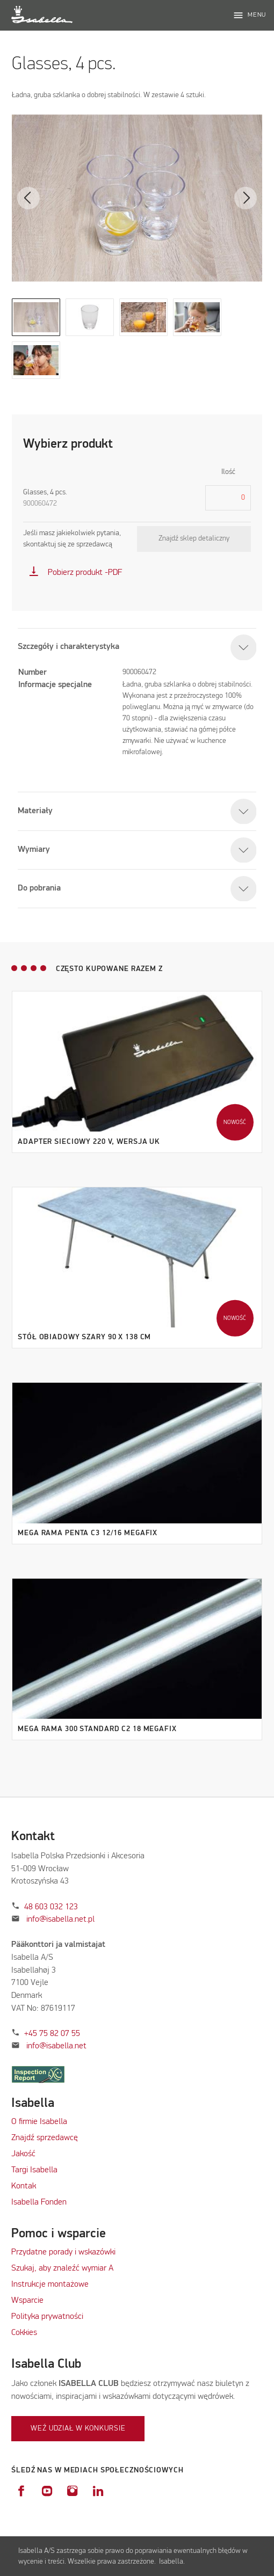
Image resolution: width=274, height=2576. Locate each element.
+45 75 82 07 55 (52, 2034)
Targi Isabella (34, 2170)
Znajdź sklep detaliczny (193, 538)
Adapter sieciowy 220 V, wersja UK (89, 1141)
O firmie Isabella (39, 2122)
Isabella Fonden (39, 2202)
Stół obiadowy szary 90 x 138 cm (84, 1337)
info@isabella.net (56, 2046)
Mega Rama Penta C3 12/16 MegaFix (87, 1533)
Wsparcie (27, 2300)
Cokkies (24, 2333)
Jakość (23, 2154)
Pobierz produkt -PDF (75, 572)
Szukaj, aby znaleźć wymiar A (62, 2268)
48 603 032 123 (51, 1907)
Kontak (23, 2186)
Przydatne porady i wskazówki (63, 2252)
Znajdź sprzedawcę (44, 2138)
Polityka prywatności (47, 2316)
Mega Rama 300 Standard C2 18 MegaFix (97, 1729)
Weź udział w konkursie (78, 2428)
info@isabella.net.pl (60, 1919)
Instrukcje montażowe (50, 2284)
